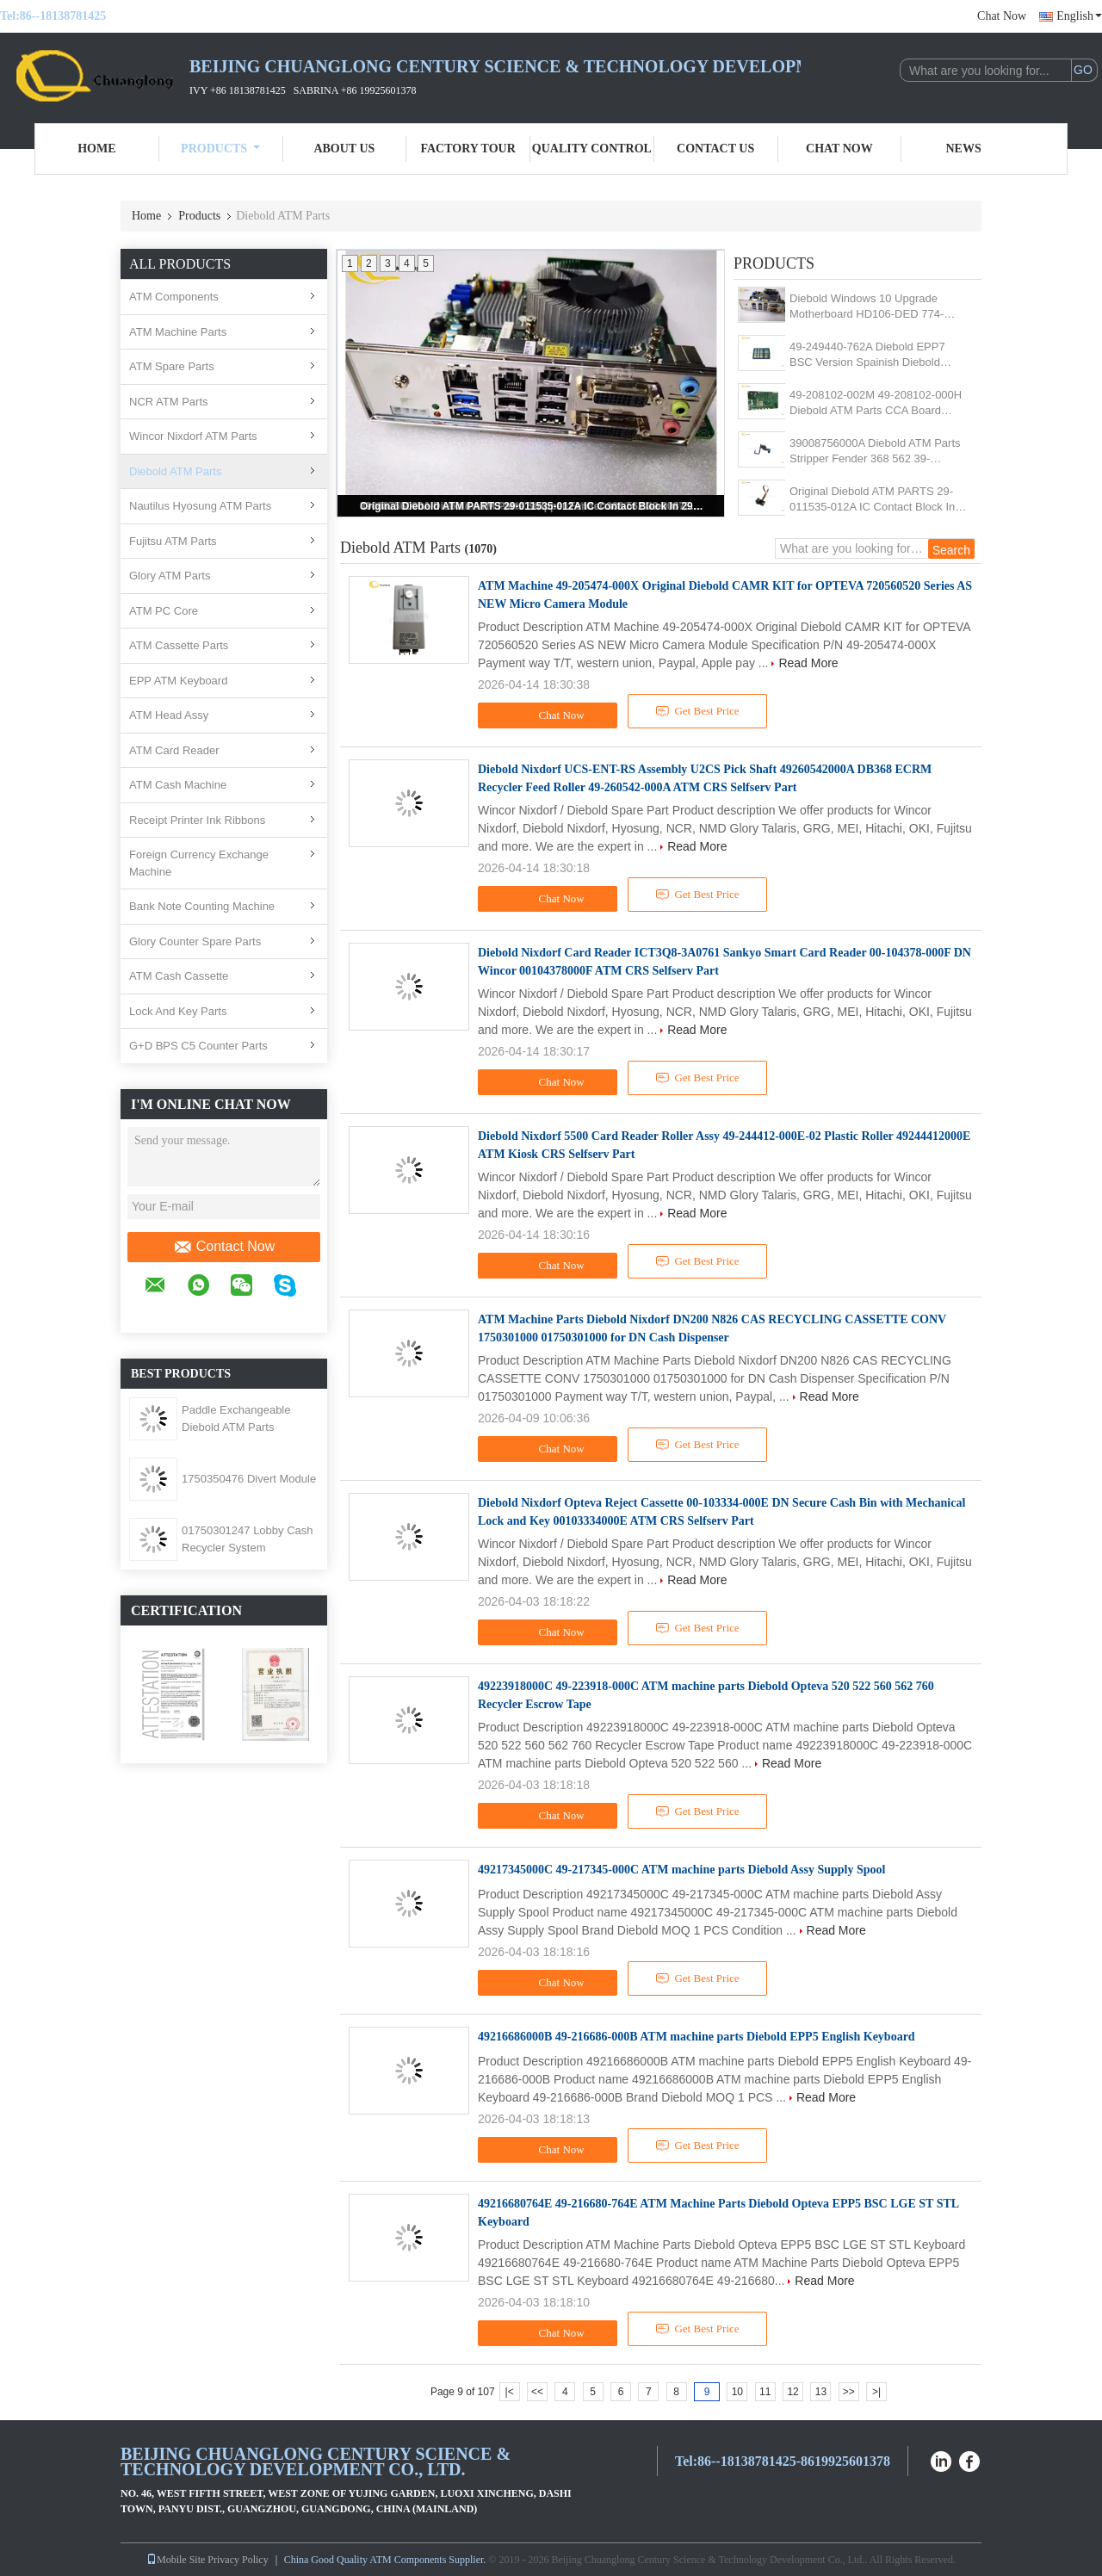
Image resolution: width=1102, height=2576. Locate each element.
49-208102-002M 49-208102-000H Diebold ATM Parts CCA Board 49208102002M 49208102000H (875, 403)
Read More (808, 663)
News (963, 148)
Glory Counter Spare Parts (195, 941)
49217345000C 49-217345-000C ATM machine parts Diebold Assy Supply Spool (681, 1869)
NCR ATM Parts (168, 401)
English (1079, 15)
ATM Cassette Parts (178, 645)
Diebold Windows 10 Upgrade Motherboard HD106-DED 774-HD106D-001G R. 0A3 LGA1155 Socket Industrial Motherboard (870, 307)
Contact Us (715, 148)
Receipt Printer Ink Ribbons (197, 820)
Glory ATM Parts (169, 575)
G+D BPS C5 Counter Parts (198, 1045)
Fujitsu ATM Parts (173, 541)
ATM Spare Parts (171, 366)
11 (765, 2392)
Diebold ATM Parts (175, 471)
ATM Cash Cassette (178, 975)
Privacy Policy (237, 2560)
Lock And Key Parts (177, 1011)
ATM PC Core (163, 610)
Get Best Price (698, 711)
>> (849, 2392)
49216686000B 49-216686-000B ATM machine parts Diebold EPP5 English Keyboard (696, 2036)
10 (737, 2392)
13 (820, 2392)
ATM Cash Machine (177, 784)
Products (220, 148)
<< (537, 2392)
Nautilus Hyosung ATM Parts (200, 505)
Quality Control (592, 148)
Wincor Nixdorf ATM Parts (193, 436)
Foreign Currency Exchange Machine (199, 863)
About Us (344, 148)
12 (792, 2392)
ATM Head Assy (168, 715)
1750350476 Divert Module (249, 1478)
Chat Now (1001, 15)
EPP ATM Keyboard (178, 680)
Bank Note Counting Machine (202, 906)
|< (509, 2392)
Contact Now (224, 1246)
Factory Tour (467, 148)
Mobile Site (175, 2560)
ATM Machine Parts (177, 331)
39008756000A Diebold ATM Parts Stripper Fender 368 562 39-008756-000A (875, 452)
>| (876, 2392)
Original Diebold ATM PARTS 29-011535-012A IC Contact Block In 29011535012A (532, 506)
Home (96, 148)
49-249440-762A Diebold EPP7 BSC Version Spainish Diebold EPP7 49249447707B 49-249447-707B (873, 355)
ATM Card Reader (174, 750)
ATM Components (174, 296)
